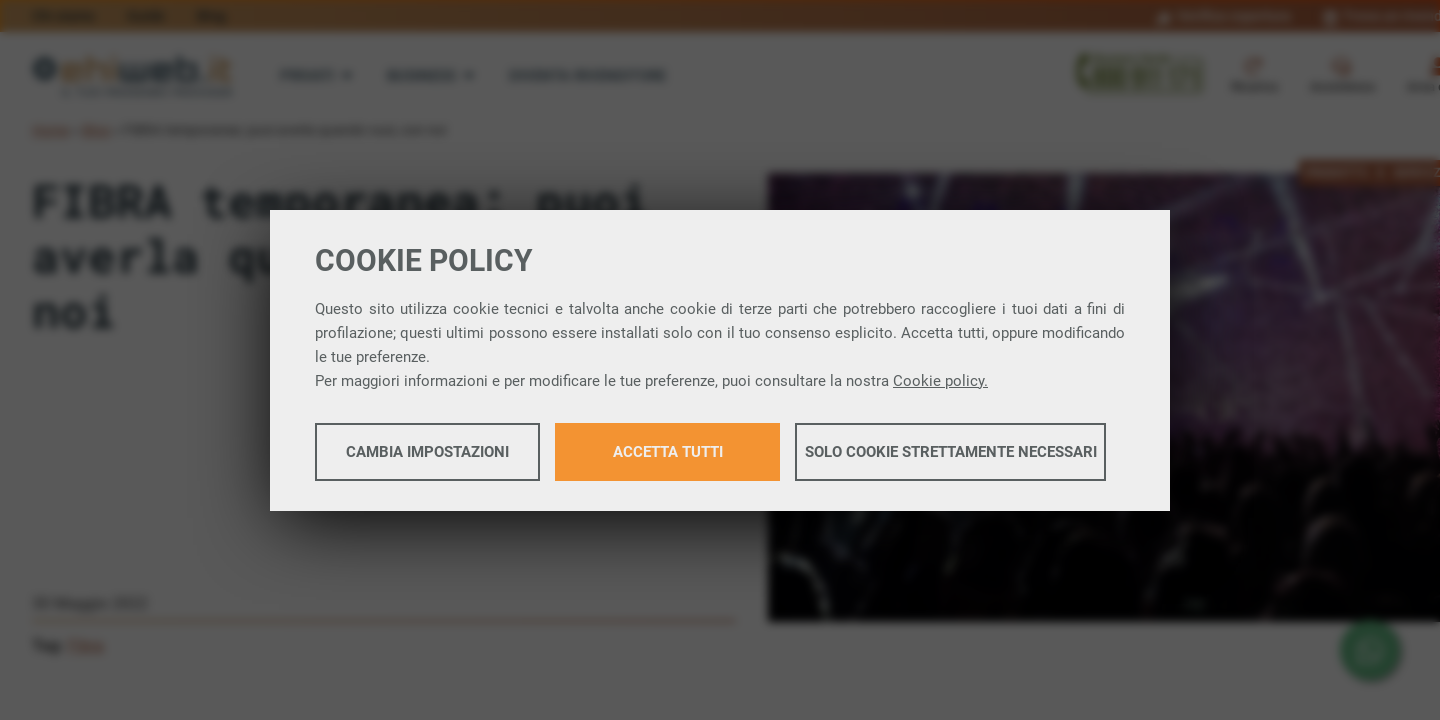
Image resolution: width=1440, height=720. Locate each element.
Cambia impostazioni (427, 452)
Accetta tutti (668, 452)
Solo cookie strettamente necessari (951, 452)
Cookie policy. (940, 381)
